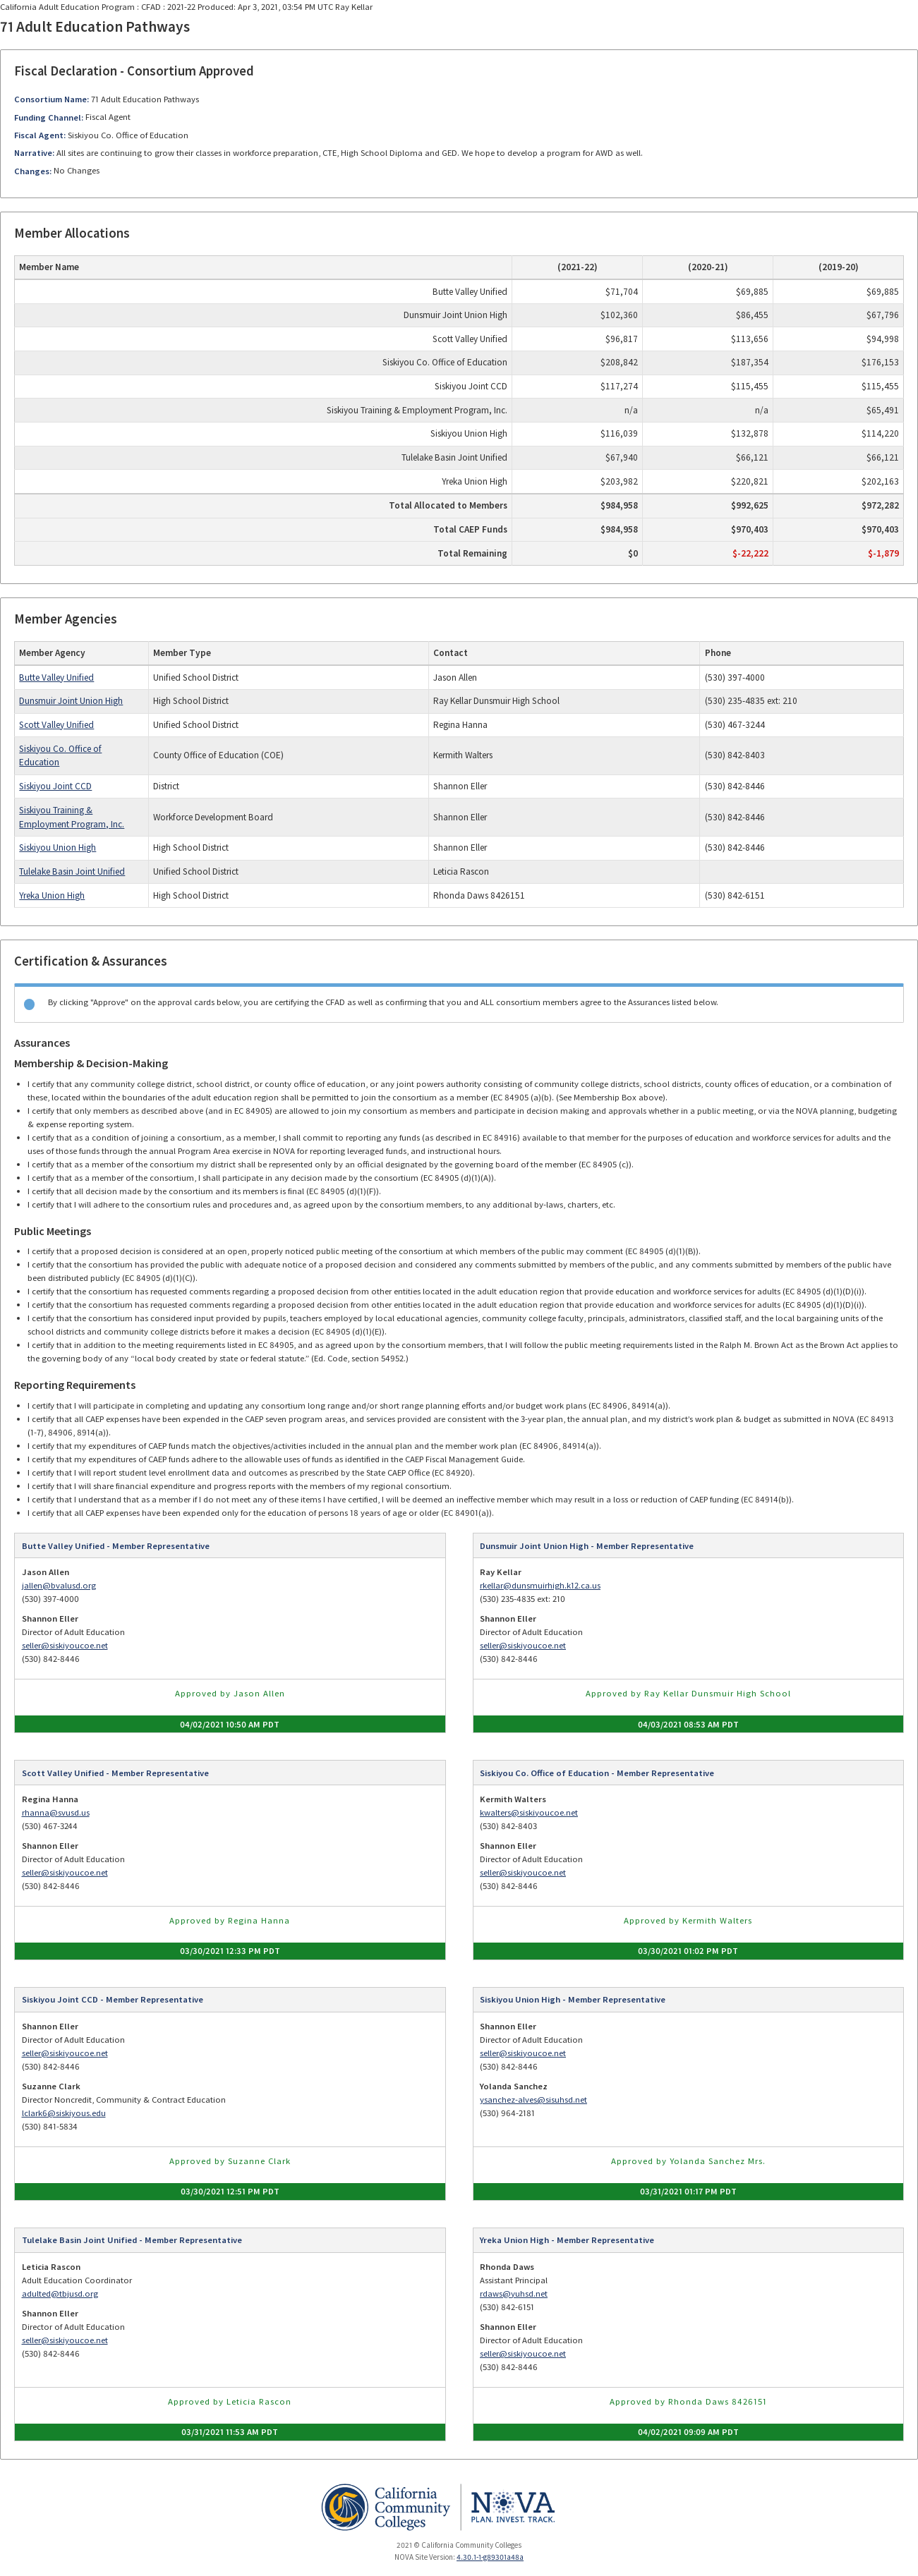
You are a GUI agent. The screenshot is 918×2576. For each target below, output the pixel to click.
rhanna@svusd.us (56, 1812)
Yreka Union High (52, 895)
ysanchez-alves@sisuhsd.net (533, 2099)
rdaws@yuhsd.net (514, 2293)
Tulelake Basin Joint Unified (72, 871)
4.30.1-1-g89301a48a (490, 2557)
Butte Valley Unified (56, 678)
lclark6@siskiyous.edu (64, 2113)
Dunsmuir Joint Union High (71, 701)
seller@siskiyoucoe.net (65, 1645)
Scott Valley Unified (56, 725)
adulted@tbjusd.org (60, 2293)
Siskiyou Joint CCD (55, 786)
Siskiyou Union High (57, 847)
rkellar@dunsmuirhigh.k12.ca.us (540, 1585)
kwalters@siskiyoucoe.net (529, 1812)
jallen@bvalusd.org (59, 1585)
